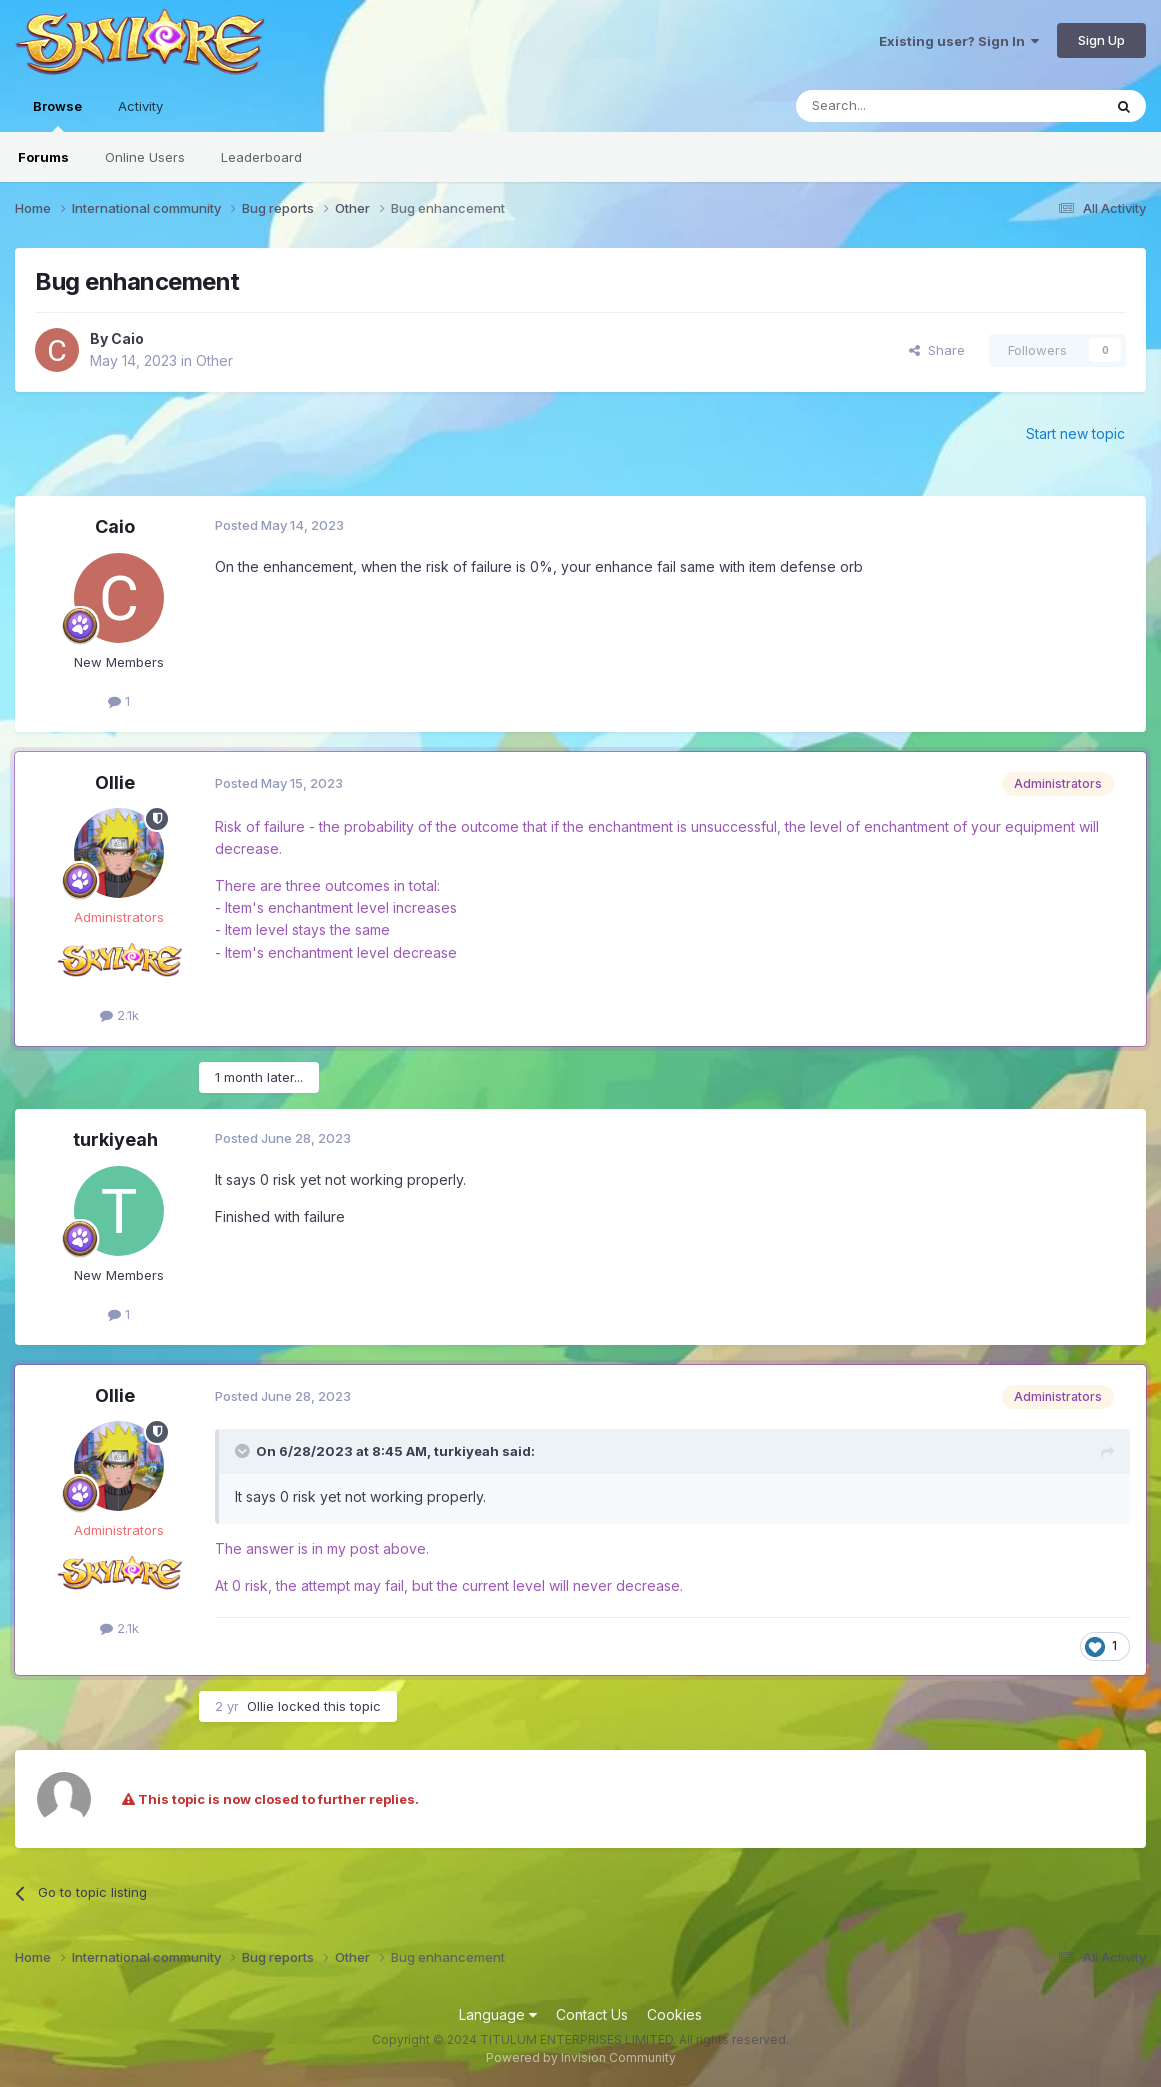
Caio (127, 338)
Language (498, 2014)
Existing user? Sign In (959, 41)
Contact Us (592, 2014)
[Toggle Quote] (244, 1451)
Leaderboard (261, 157)
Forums (43, 157)
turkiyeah (115, 1139)
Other (214, 360)
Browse (57, 115)
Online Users (145, 157)
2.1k (119, 1015)
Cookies (674, 2014)
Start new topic (1075, 433)
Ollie (115, 782)
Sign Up (1101, 40)
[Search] (898, 106)
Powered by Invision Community (581, 2057)
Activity (140, 106)
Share (937, 350)
